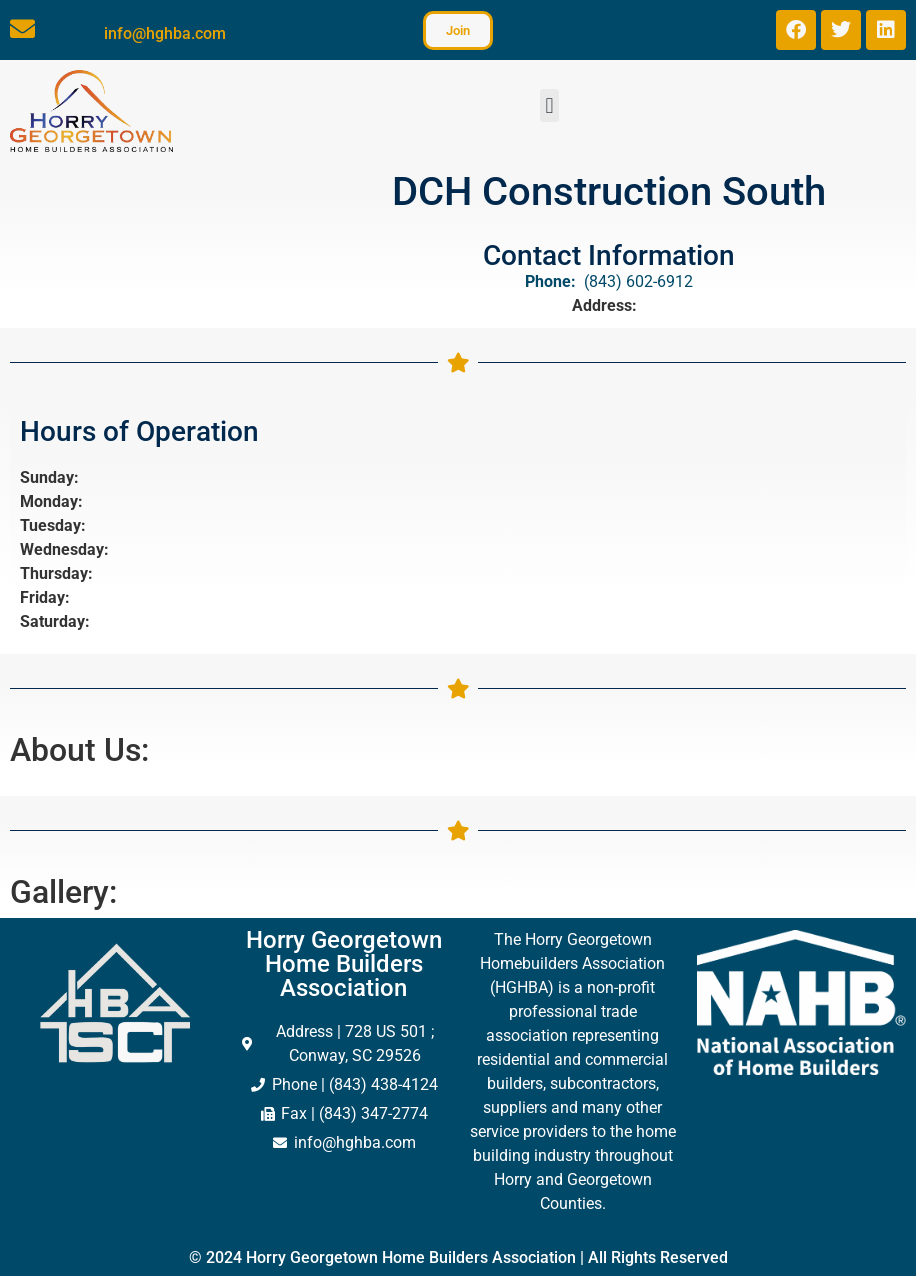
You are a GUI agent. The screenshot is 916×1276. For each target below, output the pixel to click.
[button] (549, 105)
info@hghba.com (165, 33)
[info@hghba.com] (22, 28)
